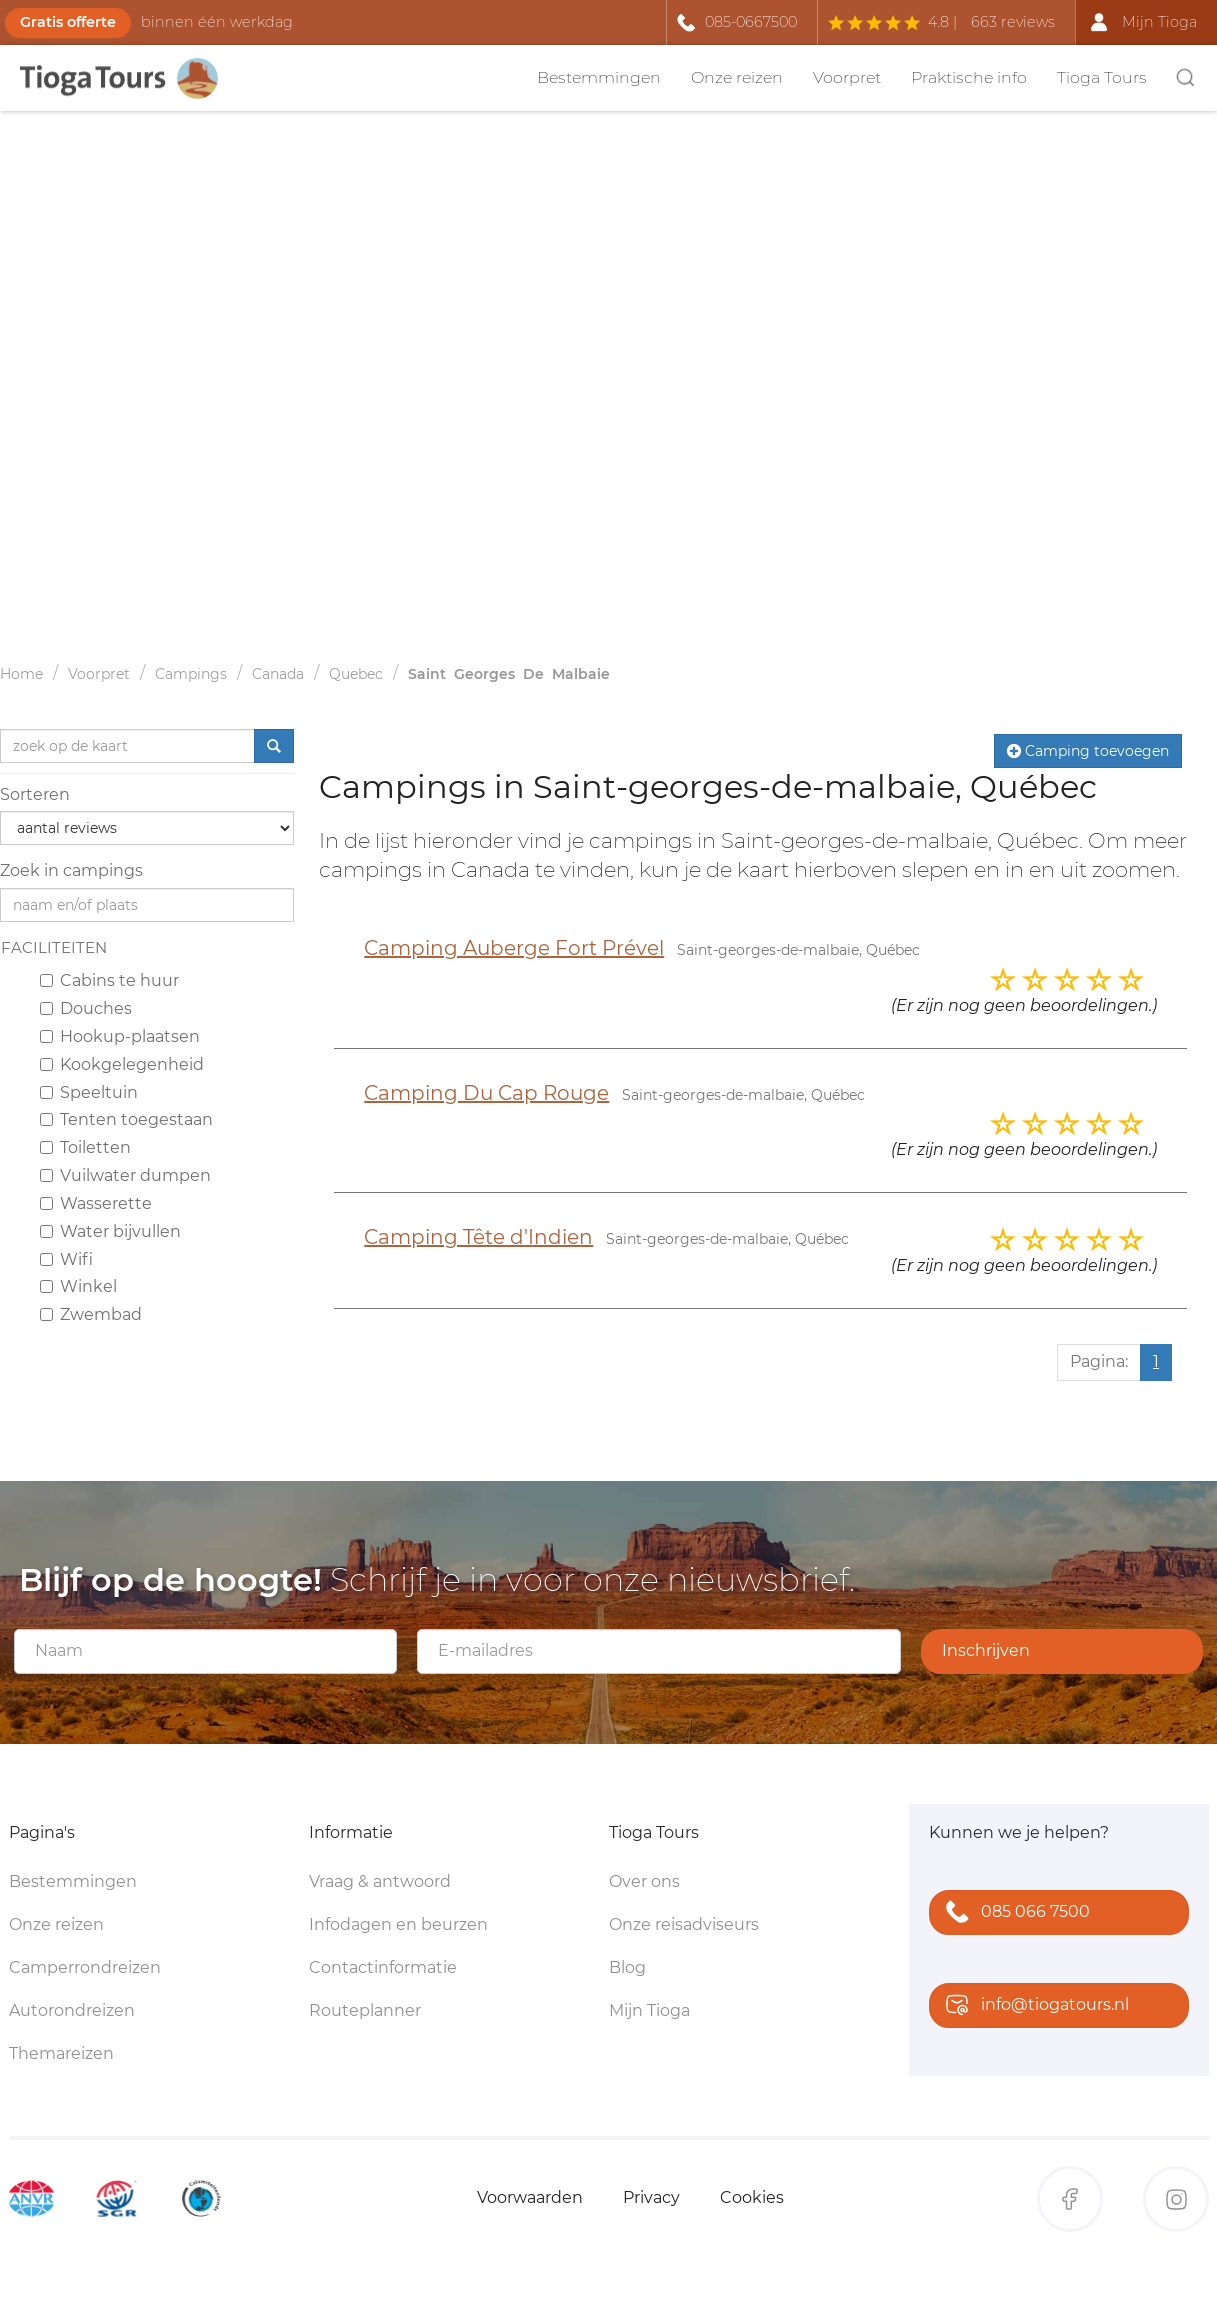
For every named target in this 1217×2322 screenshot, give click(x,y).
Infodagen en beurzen (398, 1924)
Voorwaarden (530, 2197)
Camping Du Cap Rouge (486, 1093)
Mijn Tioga (649, 2010)
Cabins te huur (109, 980)
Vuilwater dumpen (125, 1175)
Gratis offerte (68, 22)
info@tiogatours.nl (1033, 2006)
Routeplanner (365, 2010)
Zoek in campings (71, 870)
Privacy (651, 2197)
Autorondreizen (72, 2010)
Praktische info (969, 77)
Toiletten (85, 1147)
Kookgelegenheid (122, 1064)
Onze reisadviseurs (684, 1924)
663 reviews (1013, 22)
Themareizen (61, 2053)
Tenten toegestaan (126, 1119)
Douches (86, 1008)
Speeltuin (89, 1092)
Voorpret (847, 77)
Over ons (644, 1881)
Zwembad (91, 1314)
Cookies (752, 2197)
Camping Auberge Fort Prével (514, 948)
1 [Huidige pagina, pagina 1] (1156, 1361)
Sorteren (35, 794)
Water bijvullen (110, 1231)
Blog (627, 1967)
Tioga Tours (1102, 77)
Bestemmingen (599, 77)
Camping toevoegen (1088, 751)
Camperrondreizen (85, 1967)
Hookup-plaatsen (120, 1036)
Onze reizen (737, 77)
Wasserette (96, 1203)
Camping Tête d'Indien (478, 1237)
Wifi (66, 1259)
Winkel (78, 1286)
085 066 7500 (1013, 1913)
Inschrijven (986, 1650)
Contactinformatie (383, 1967)
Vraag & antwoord (380, 1881)
